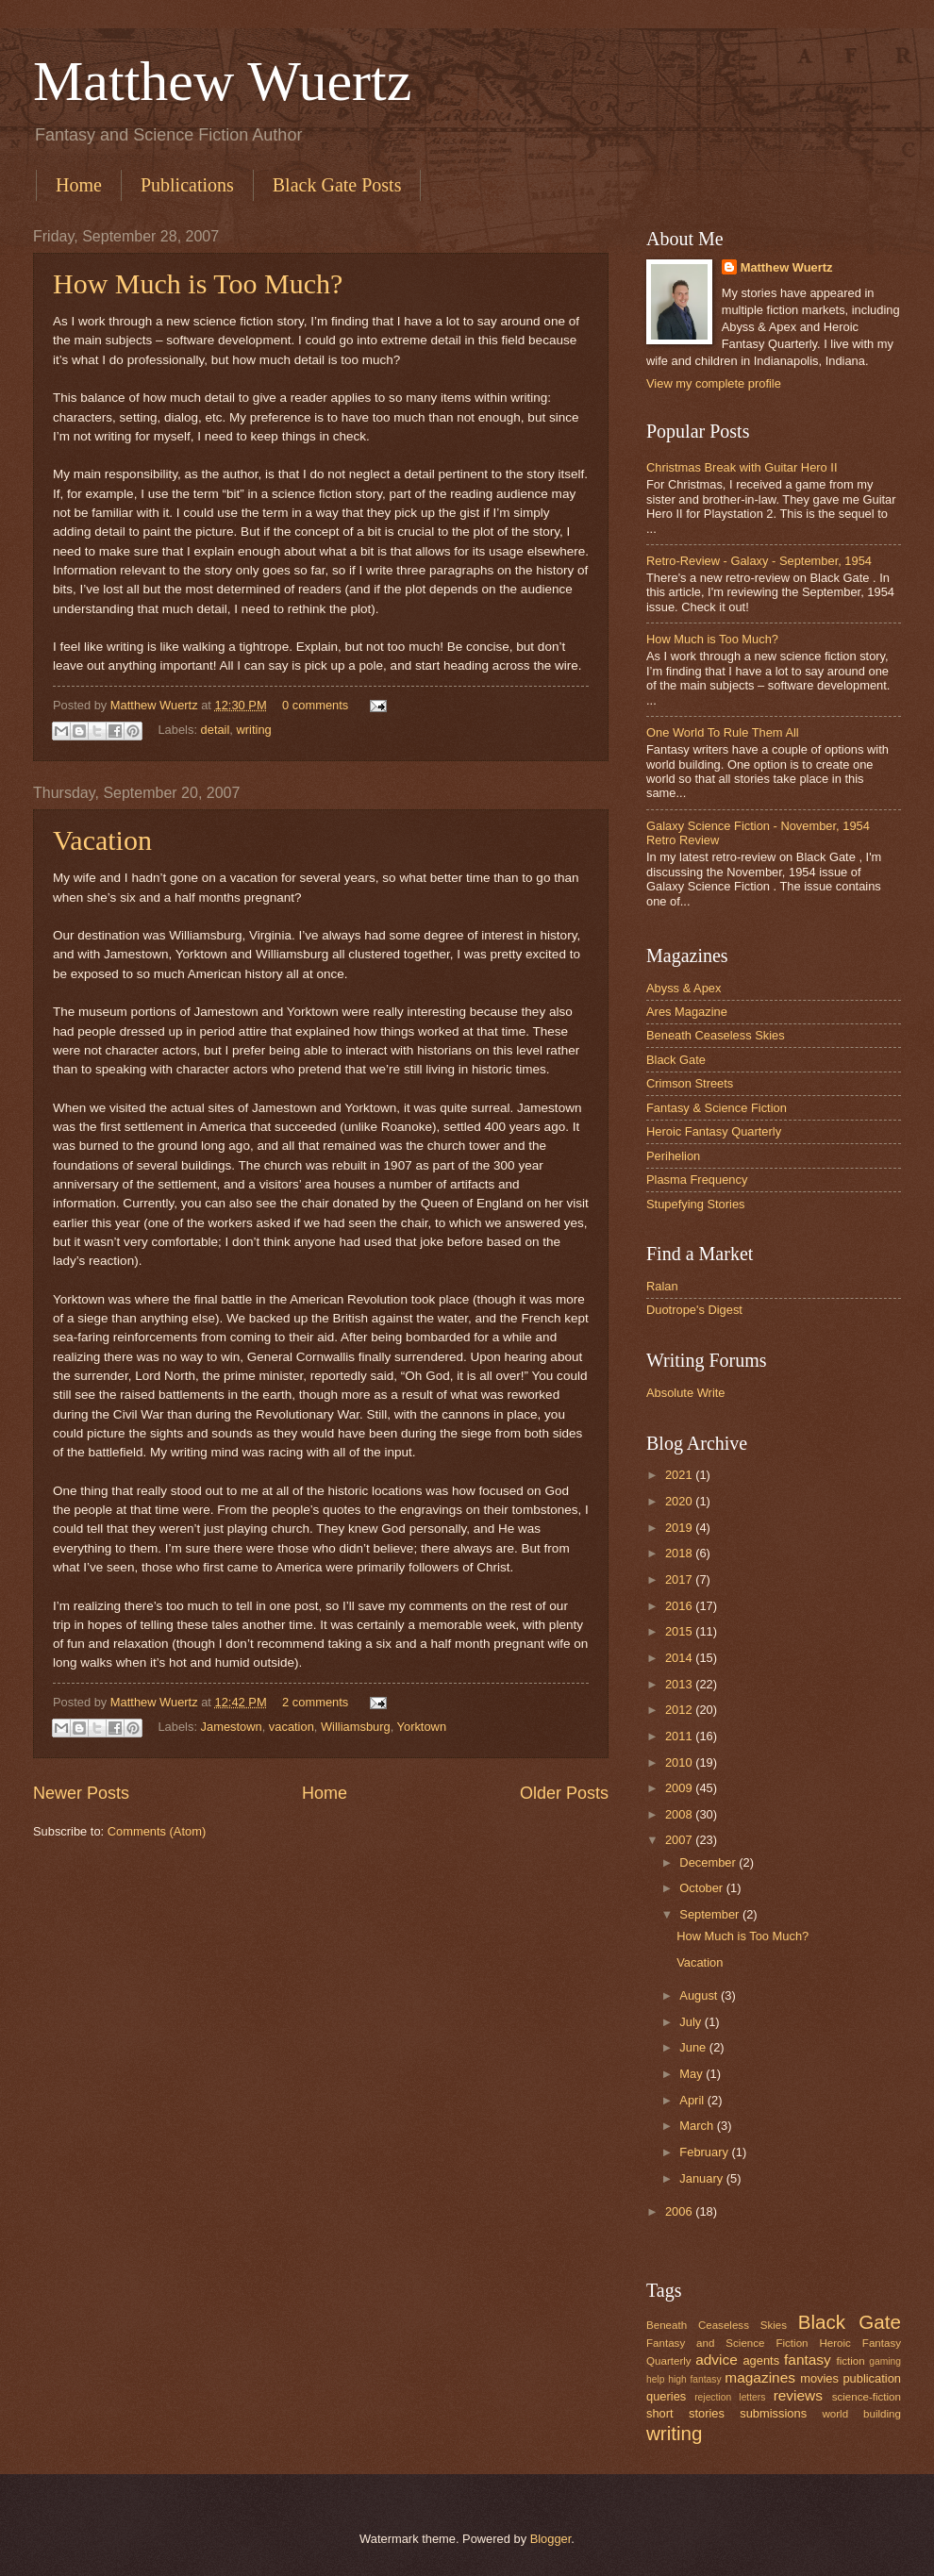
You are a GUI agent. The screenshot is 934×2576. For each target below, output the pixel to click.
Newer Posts (81, 1793)
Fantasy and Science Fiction (727, 2343)
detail (215, 730)
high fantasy (694, 2379)
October (702, 1888)
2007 (680, 1840)
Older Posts (564, 1793)
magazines (760, 2377)
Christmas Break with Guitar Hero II (741, 467)
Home (79, 185)
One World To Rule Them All (722, 732)
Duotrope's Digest (694, 1310)
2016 (680, 1606)
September (710, 1914)
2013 (680, 1684)
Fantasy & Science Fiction (716, 1108)
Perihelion (673, 1156)
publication (871, 2378)
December (709, 1862)
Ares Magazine (686, 1012)
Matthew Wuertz (222, 81)
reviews (798, 2395)
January (702, 2178)
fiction (850, 2361)
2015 (680, 1631)
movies (819, 2378)
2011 (680, 1736)
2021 (680, 1475)
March (697, 2126)
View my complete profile (713, 383)
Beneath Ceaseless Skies (715, 1035)
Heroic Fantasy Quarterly (713, 1131)
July (691, 2022)
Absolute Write (686, 1393)
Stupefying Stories (695, 1204)
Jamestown (231, 1727)
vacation (291, 1727)
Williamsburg (356, 1727)
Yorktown (422, 1727)
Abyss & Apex (683, 988)
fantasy (807, 2360)
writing (254, 730)
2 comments (315, 1702)
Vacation (102, 840)
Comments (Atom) (157, 1831)
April (693, 2100)
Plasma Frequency (696, 1179)
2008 (680, 1814)
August (700, 1995)
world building (861, 2413)
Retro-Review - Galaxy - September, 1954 (759, 561)
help (655, 2379)
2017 (680, 1579)
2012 (680, 1710)
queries (666, 2396)
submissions (773, 2413)
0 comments (315, 705)
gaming (885, 2361)
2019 (680, 1528)
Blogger (551, 2539)
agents (760, 2360)
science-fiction (866, 2396)
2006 (680, 2211)
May (692, 2074)
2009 (680, 1788)
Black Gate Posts (337, 185)
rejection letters (729, 2397)
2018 (680, 1553)
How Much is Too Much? (197, 283)
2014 (680, 1658)
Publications (187, 185)
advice (716, 2360)
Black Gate (676, 1060)
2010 (680, 1762)
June (694, 2047)
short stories (685, 2413)
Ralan (662, 1286)
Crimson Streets (689, 1083)
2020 (680, 1501)
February (705, 2152)
